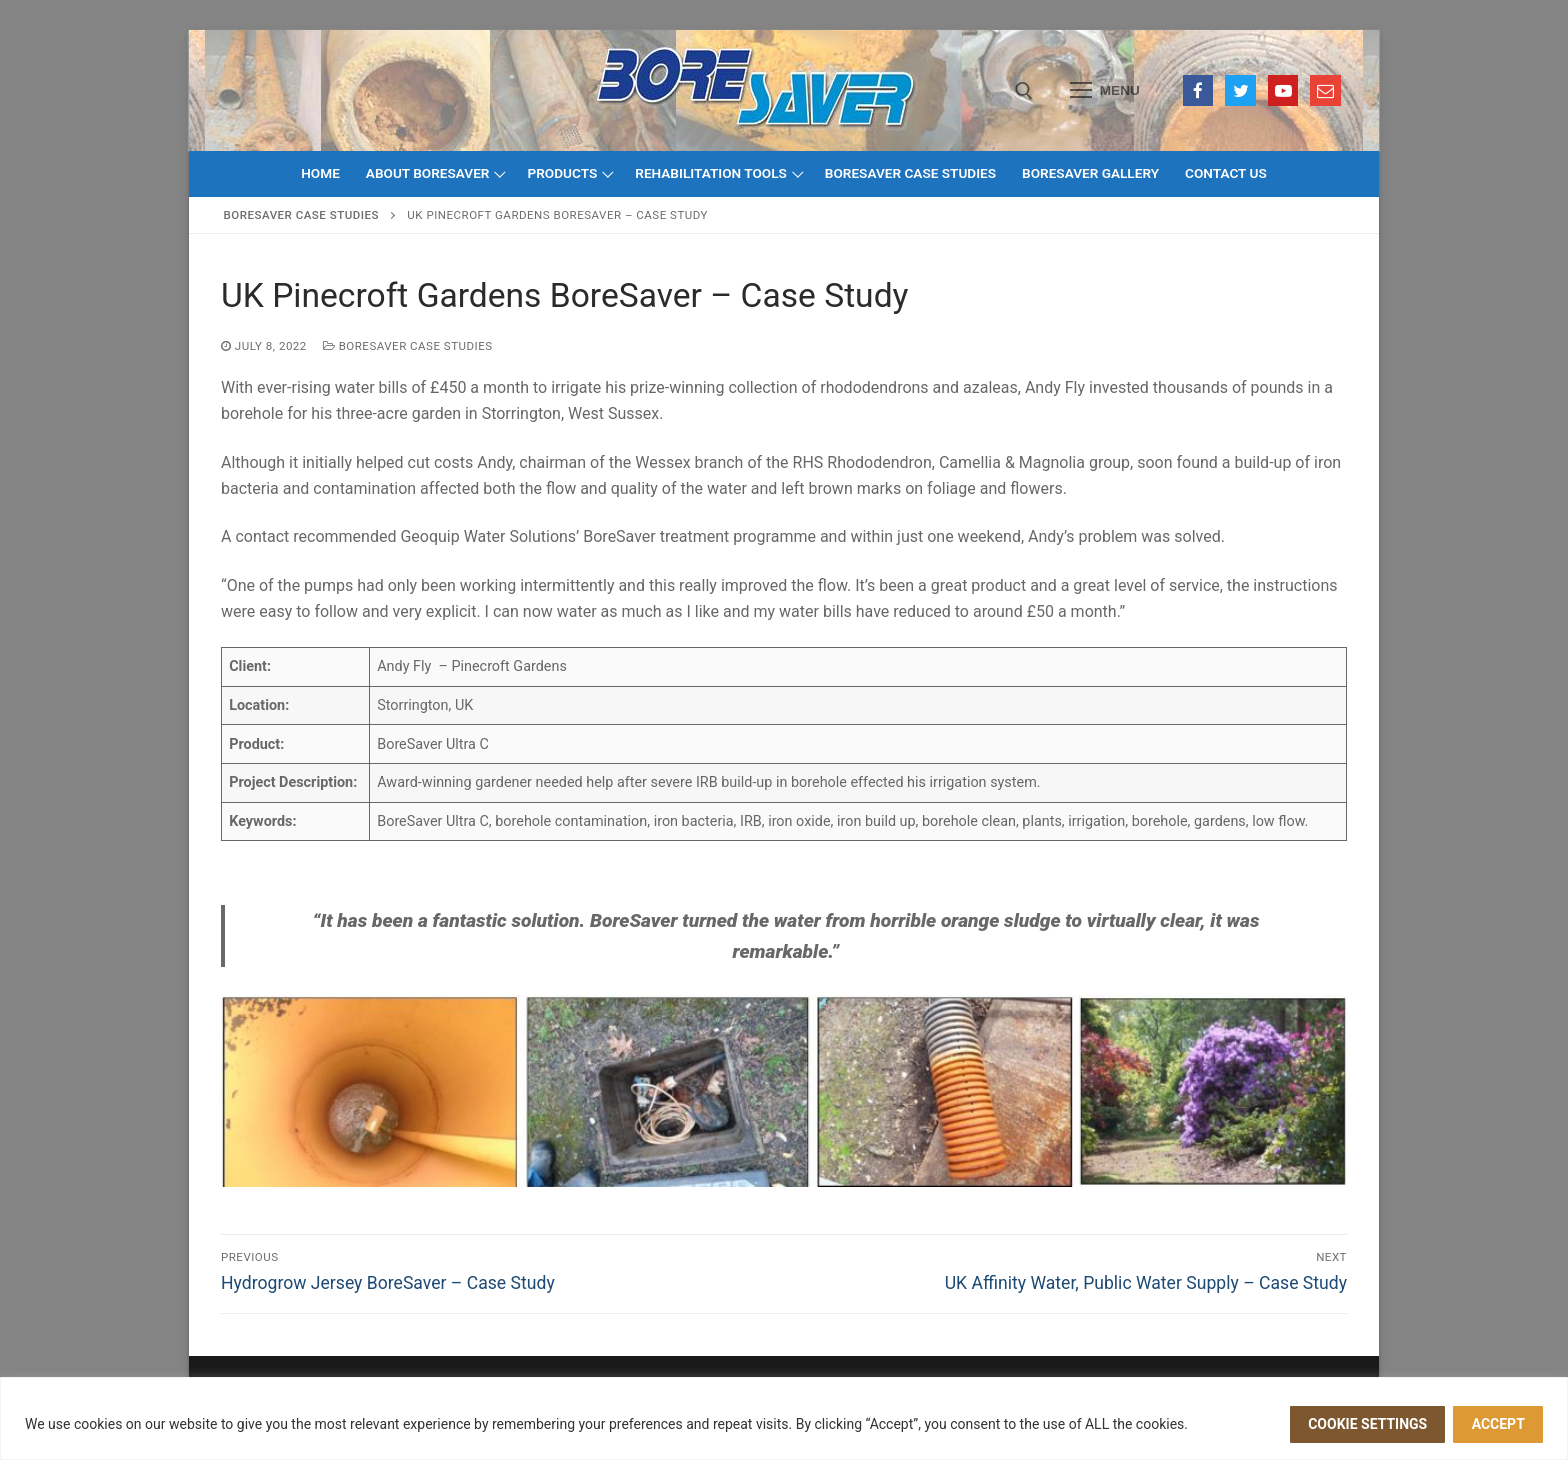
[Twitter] (1240, 90)
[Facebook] (1198, 90)
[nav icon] (1105, 91)
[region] (784, 1418)
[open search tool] (1024, 91)
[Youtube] (1283, 90)
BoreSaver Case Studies (301, 215)
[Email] (1325, 90)
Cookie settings (1367, 1424)
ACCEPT (1498, 1424)
